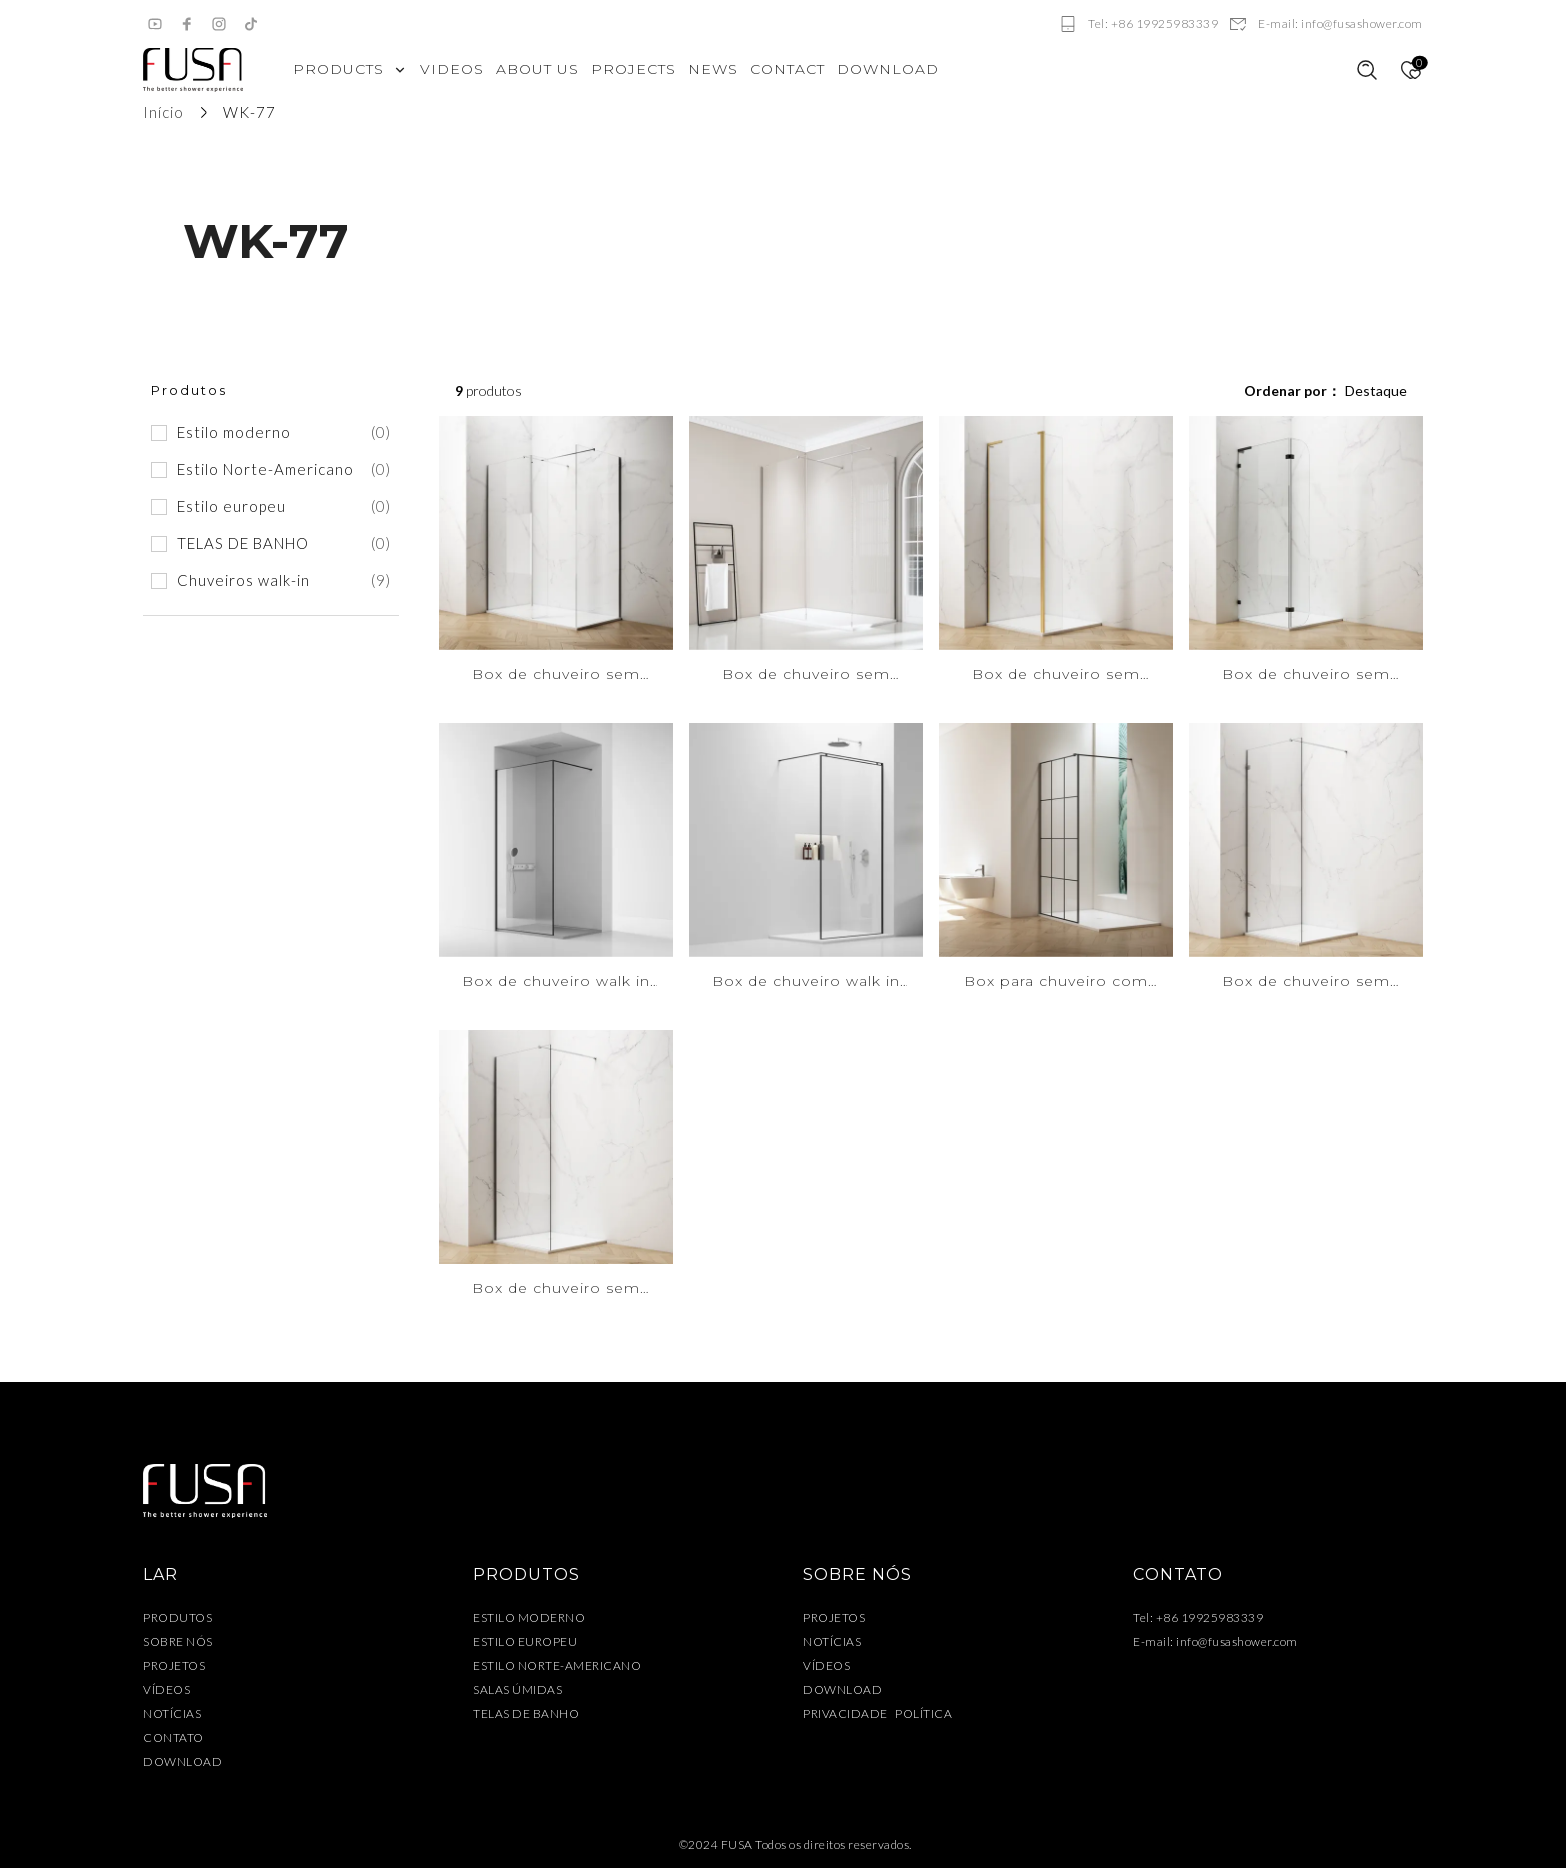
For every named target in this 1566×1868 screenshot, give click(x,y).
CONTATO (173, 1737)
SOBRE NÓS (178, 1641)
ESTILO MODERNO (529, 1617)
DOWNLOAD (182, 1761)
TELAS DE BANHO (526, 1713)
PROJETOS (174, 1665)
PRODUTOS (177, 1617)
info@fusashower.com (1237, 1641)
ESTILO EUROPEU (525, 1641)
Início (163, 112)
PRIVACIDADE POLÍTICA (877, 1713)
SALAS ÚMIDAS (517, 1689)
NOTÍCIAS (172, 1713)
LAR (160, 1574)
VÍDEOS (166, 1689)
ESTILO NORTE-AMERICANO (557, 1665)
